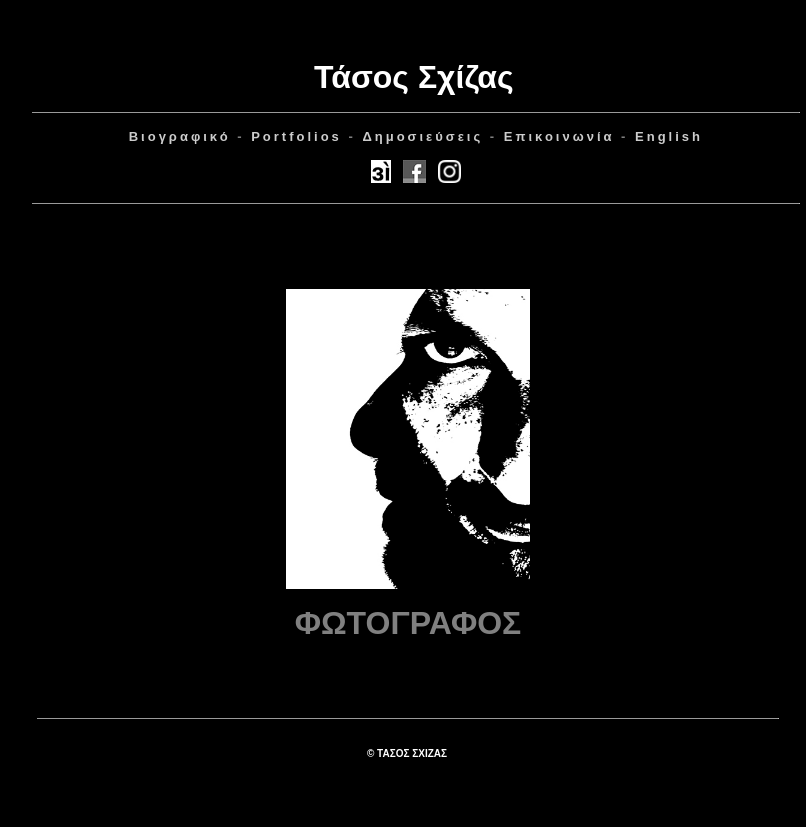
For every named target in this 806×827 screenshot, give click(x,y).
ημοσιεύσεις (422, 136)
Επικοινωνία (559, 136)
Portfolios (296, 136)
